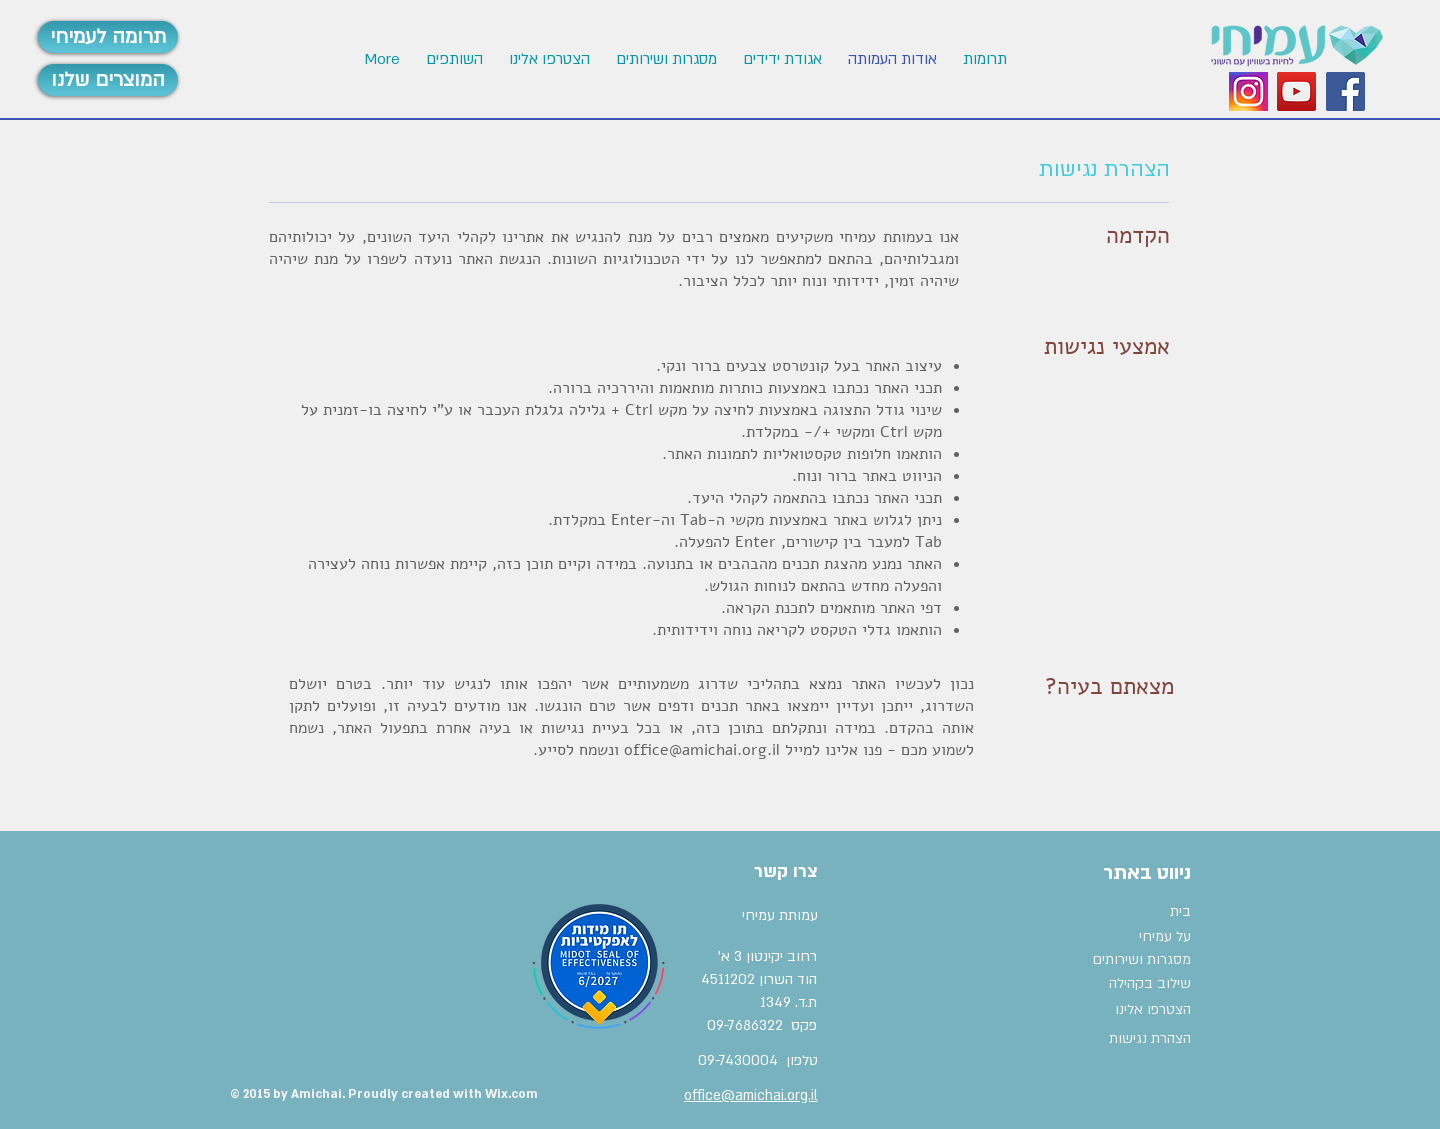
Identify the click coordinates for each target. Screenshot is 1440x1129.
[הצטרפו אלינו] (1142, 1010)
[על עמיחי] (1126, 937)
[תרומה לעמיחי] (108, 37)
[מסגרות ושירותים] (1140, 960)
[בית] (1140, 912)
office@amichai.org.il (702, 750)
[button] (548, 59)
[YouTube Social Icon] (1296, 91)
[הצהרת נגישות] (1142, 1039)
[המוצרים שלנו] (108, 80)
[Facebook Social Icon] (1345, 91)
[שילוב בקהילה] (1136, 984)
